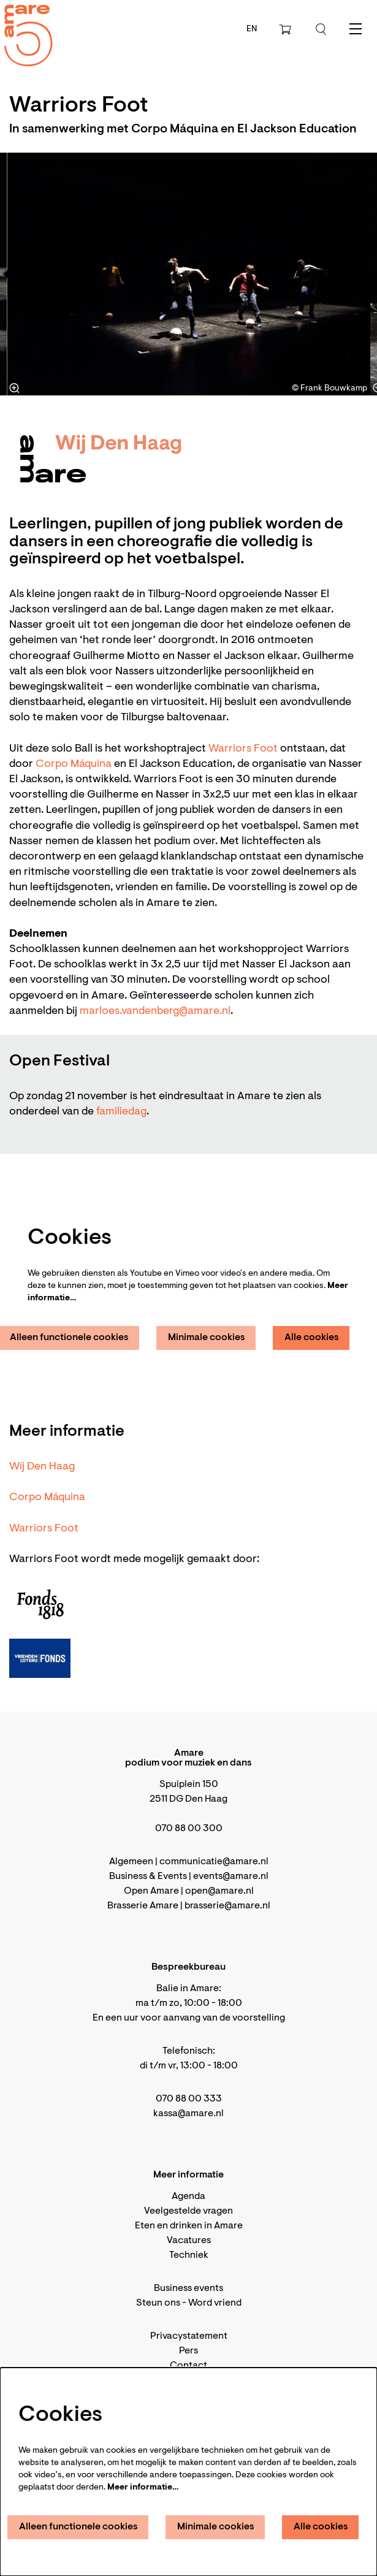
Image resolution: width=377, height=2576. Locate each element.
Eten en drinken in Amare (189, 2226)
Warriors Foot (243, 749)
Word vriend (215, 2303)
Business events (188, 2288)
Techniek (188, 2255)
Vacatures (189, 2241)
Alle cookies (311, 1338)
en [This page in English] (251, 29)
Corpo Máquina (74, 764)
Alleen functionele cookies (78, 2527)
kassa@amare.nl (188, 2114)
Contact (188, 2366)
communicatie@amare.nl (213, 1862)
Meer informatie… (142, 2487)
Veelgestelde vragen (188, 2211)
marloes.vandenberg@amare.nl (155, 1011)
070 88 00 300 (189, 1829)
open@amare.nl (219, 1891)
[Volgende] (349, 274)
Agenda (188, 2196)
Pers (188, 2351)
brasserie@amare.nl (227, 1906)
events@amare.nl (230, 1876)
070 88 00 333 (189, 2099)
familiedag (121, 1112)
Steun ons (158, 2303)
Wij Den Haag (42, 1467)
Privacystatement (188, 2336)
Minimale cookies (206, 1338)
